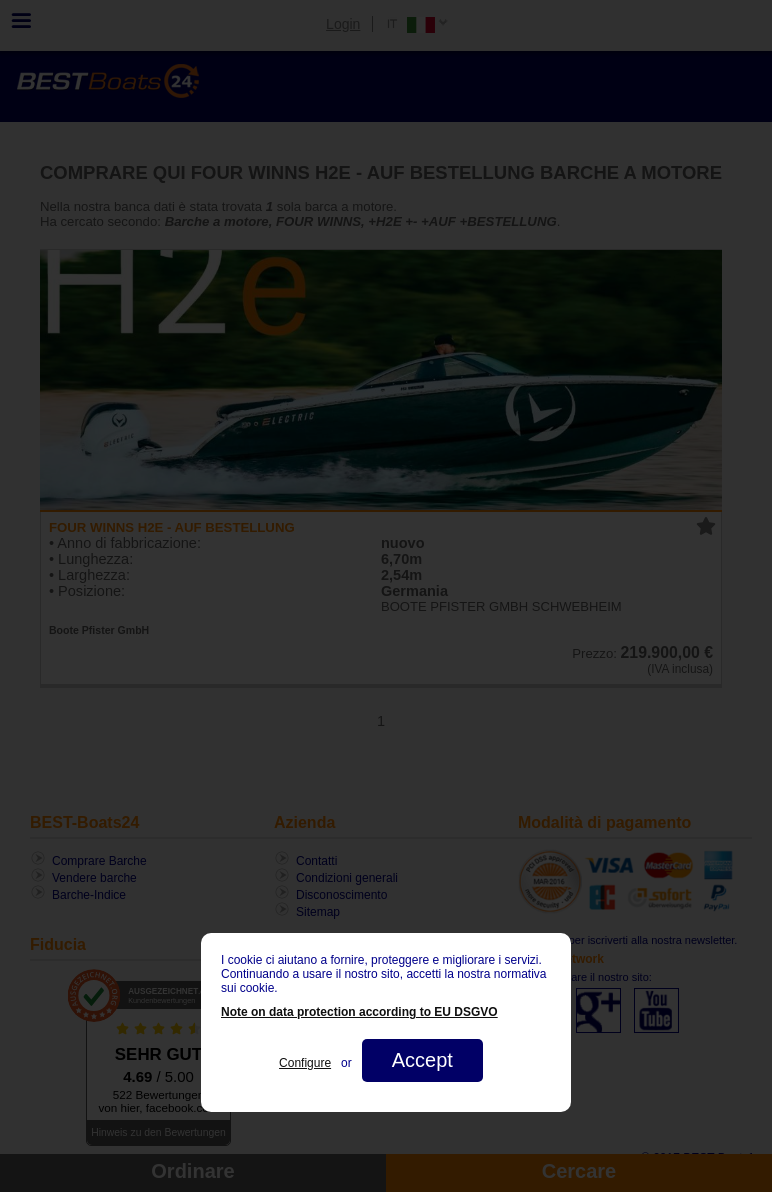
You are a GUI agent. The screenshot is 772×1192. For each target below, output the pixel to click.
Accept (422, 1060)
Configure (305, 1063)
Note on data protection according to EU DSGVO (359, 1012)
